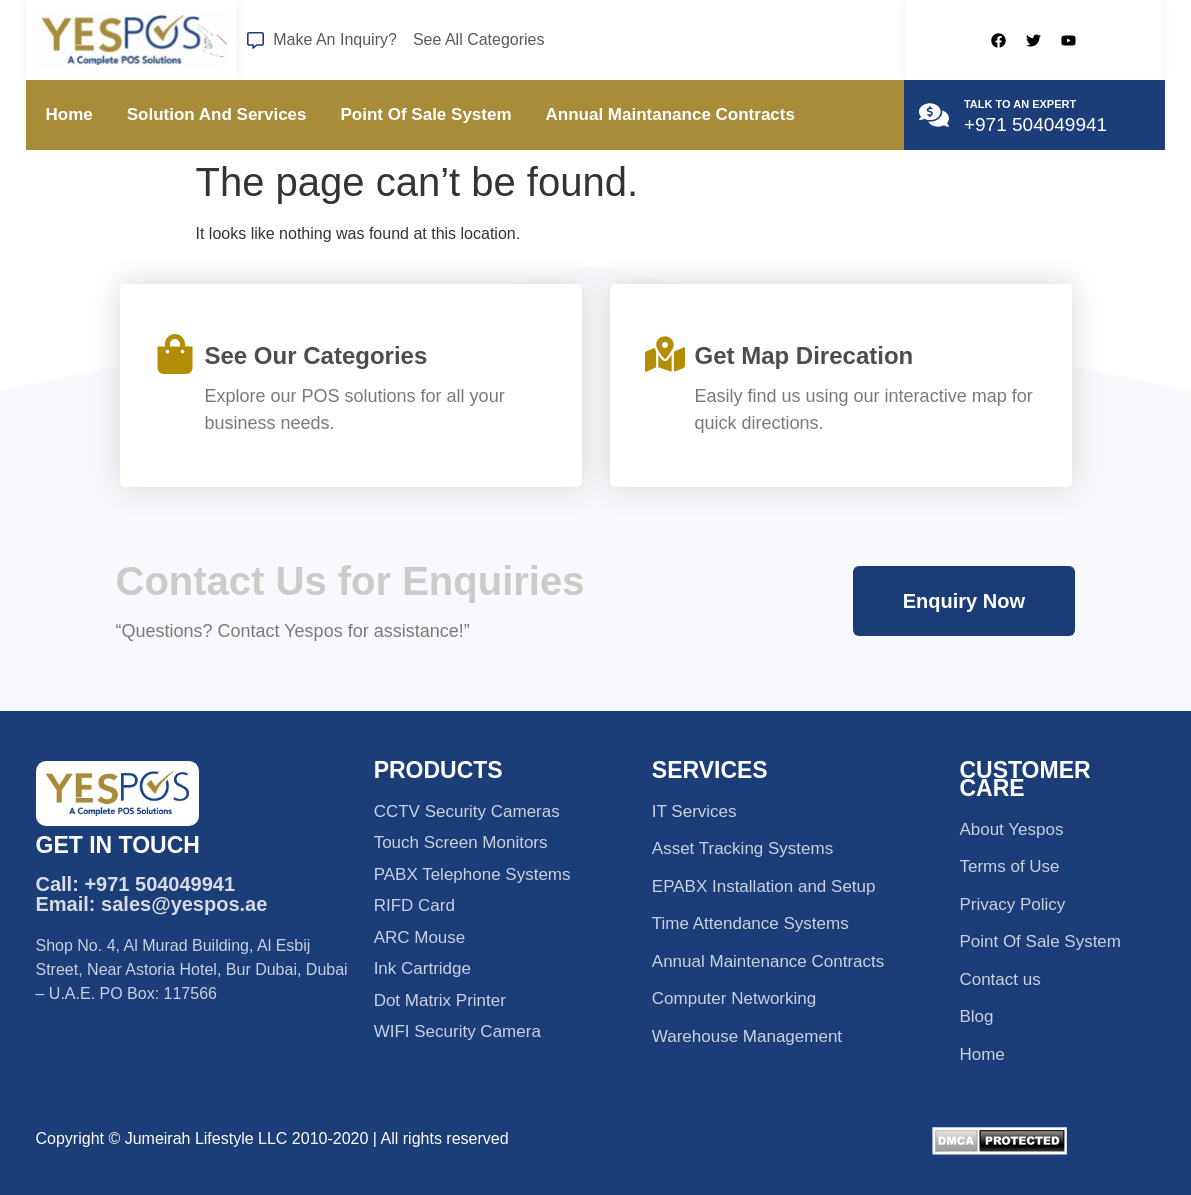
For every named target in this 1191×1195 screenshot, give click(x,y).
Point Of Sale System (426, 114)
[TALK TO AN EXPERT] (934, 115)
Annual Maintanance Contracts (670, 114)
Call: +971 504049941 (136, 884)
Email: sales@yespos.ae (152, 904)
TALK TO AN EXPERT (1020, 104)
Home (69, 114)
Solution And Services (217, 114)
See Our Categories (316, 355)
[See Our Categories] (175, 354)
